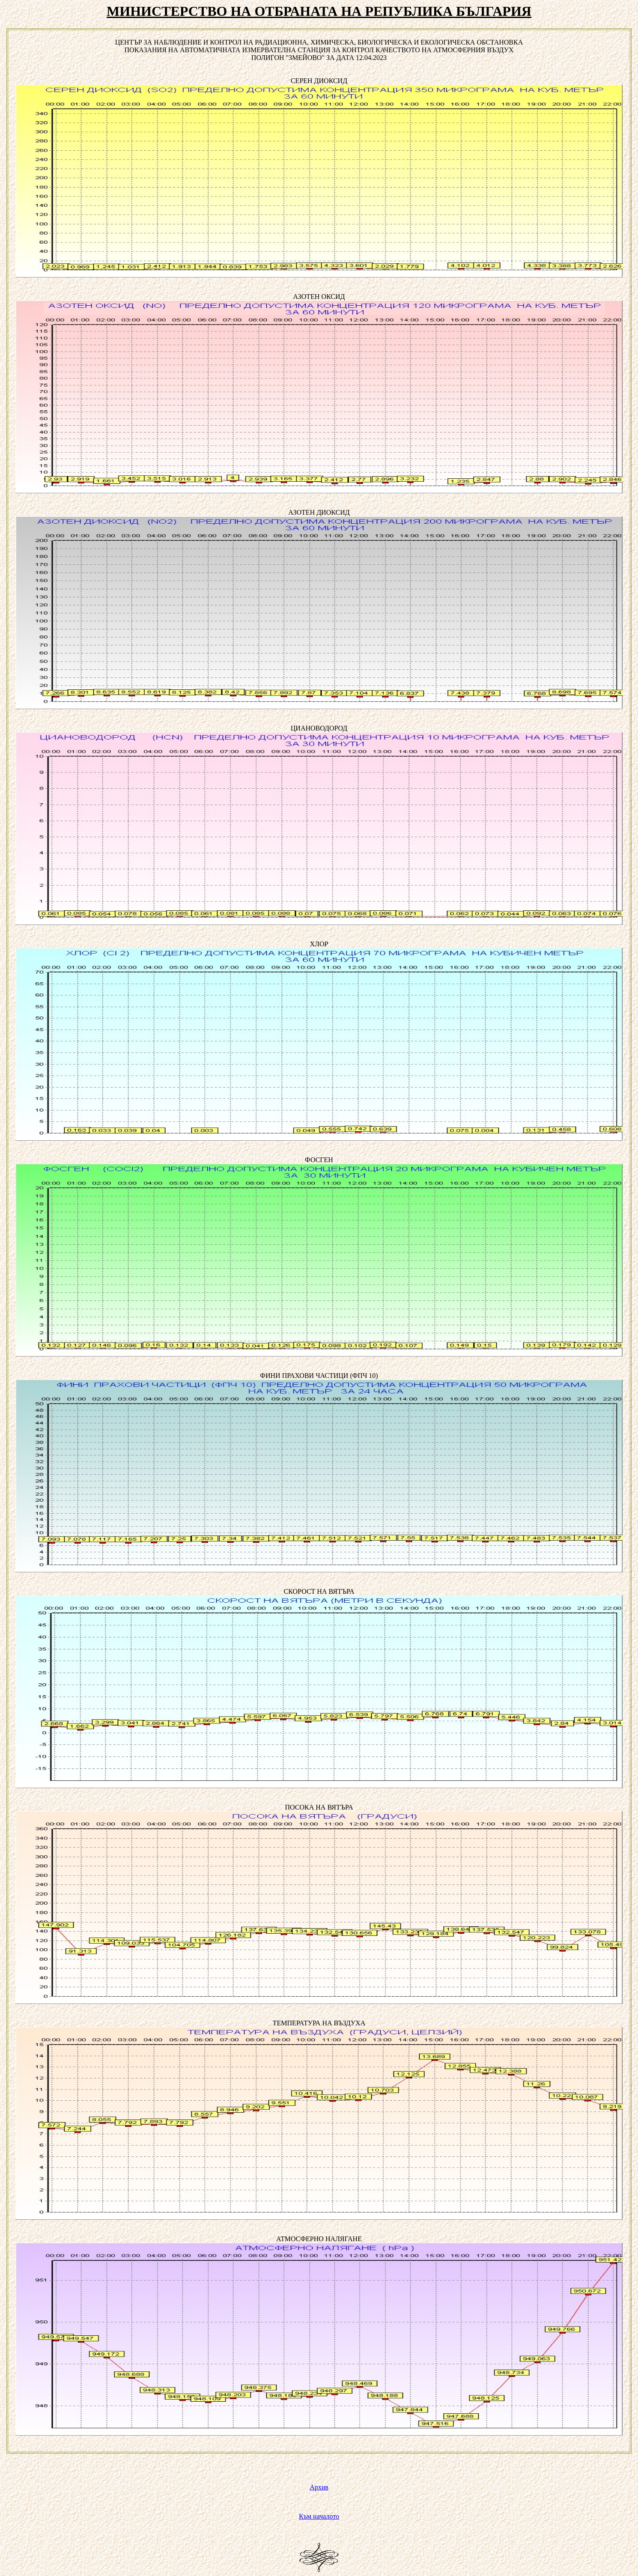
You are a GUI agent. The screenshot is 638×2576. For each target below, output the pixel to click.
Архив (319, 2487)
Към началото (319, 2516)
